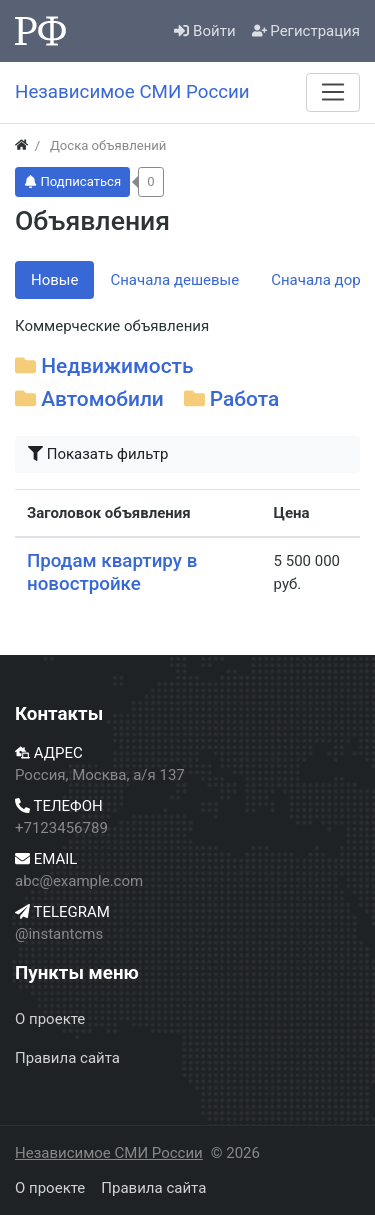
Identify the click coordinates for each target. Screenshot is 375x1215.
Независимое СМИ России (109, 1153)
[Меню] (333, 92)
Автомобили (102, 399)
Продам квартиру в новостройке (112, 572)
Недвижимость (117, 366)
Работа (244, 399)
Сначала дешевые (174, 280)
